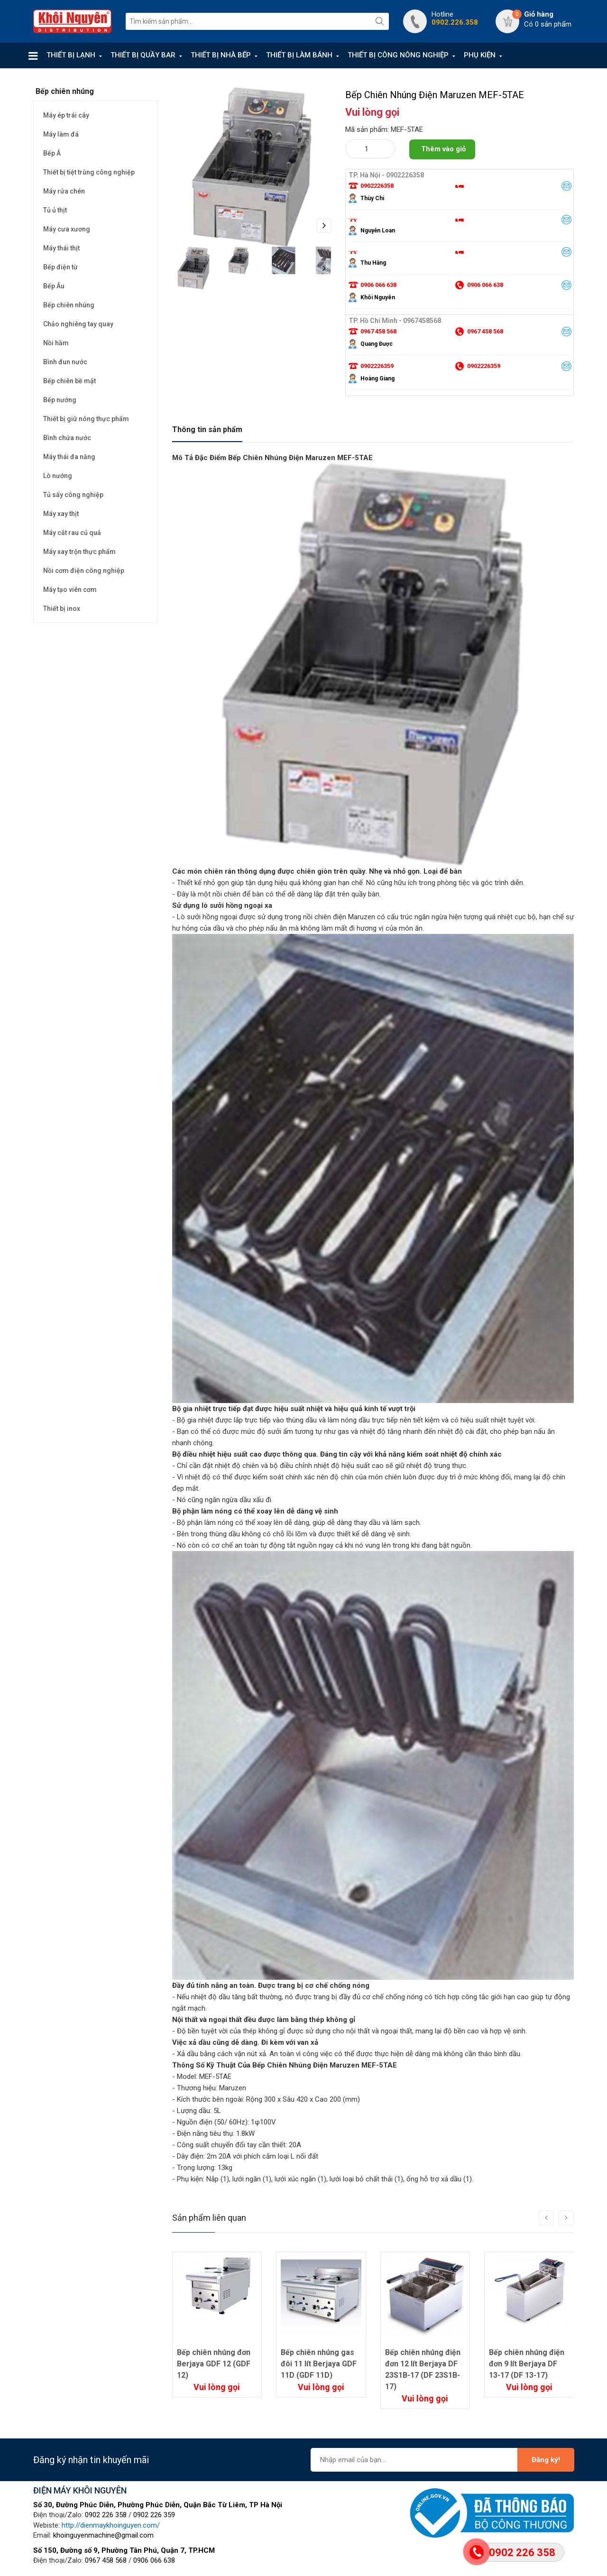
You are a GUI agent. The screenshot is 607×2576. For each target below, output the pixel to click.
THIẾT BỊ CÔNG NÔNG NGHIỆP (398, 55)
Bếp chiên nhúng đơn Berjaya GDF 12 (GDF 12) (213, 2364)
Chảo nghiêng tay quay (78, 324)
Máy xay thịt (61, 513)
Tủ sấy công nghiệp (73, 495)
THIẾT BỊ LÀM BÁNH (299, 55)
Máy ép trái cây (66, 115)
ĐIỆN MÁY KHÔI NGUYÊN (80, 2490)
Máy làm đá (61, 134)
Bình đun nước (65, 362)
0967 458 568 (106, 2560)
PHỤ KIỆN (480, 55)
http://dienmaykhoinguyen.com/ (111, 2525)
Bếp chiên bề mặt (69, 381)
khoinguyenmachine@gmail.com (103, 2535)
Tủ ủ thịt (55, 210)
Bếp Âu (53, 286)
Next (324, 225)
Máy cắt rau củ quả (72, 532)
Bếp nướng (59, 400)
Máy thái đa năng (69, 457)
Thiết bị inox (61, 608)
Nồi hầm (56, 343)
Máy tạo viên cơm (70, 589)
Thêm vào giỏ (443, 149)
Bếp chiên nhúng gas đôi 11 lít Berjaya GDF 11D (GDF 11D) (319, 2364)
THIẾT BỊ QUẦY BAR (142, 55)
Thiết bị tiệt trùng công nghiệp (89, 172)
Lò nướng (57, 476)
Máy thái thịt (61, 248)
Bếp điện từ (60, 267)
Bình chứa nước (67, 438)
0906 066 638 (154, 2560)
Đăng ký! (546, 2460)
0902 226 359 (154, 2515)
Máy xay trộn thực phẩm (79, 551)
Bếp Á (52, 153)
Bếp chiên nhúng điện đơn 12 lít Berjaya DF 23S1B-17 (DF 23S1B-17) (422, 2369)
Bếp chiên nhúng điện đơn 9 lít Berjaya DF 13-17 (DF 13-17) (526, 2364)
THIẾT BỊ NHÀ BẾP (221, 55)
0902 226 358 (106, 2515)
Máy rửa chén (64, 191)
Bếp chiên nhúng (68, 305)
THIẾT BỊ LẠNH (70, 55)
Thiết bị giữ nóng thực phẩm (86, 419)
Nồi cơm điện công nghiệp (83, 570)
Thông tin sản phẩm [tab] (207, 429)
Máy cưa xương (66, 229)
